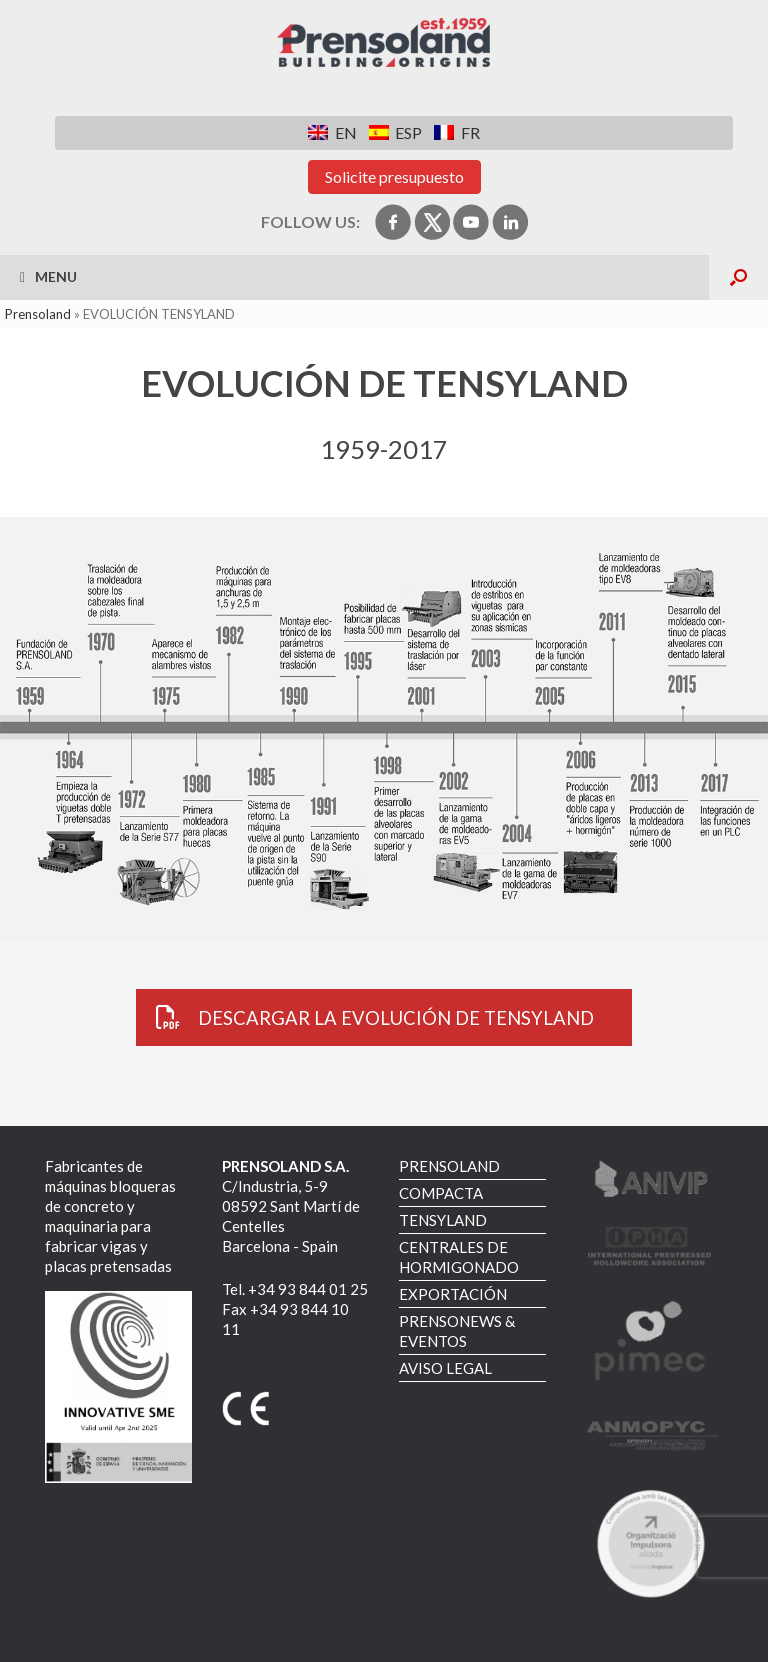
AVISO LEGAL (445, 1368)
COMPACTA (441, 1193)
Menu (48, 276)
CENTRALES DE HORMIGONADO (459, 1257)
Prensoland (38, 314)
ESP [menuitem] (408, 132)
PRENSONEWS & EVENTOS (457, 1331)
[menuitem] (332, 132)
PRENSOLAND (449, 1166)
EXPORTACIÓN (453, 1294)
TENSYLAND (443, 1220)
